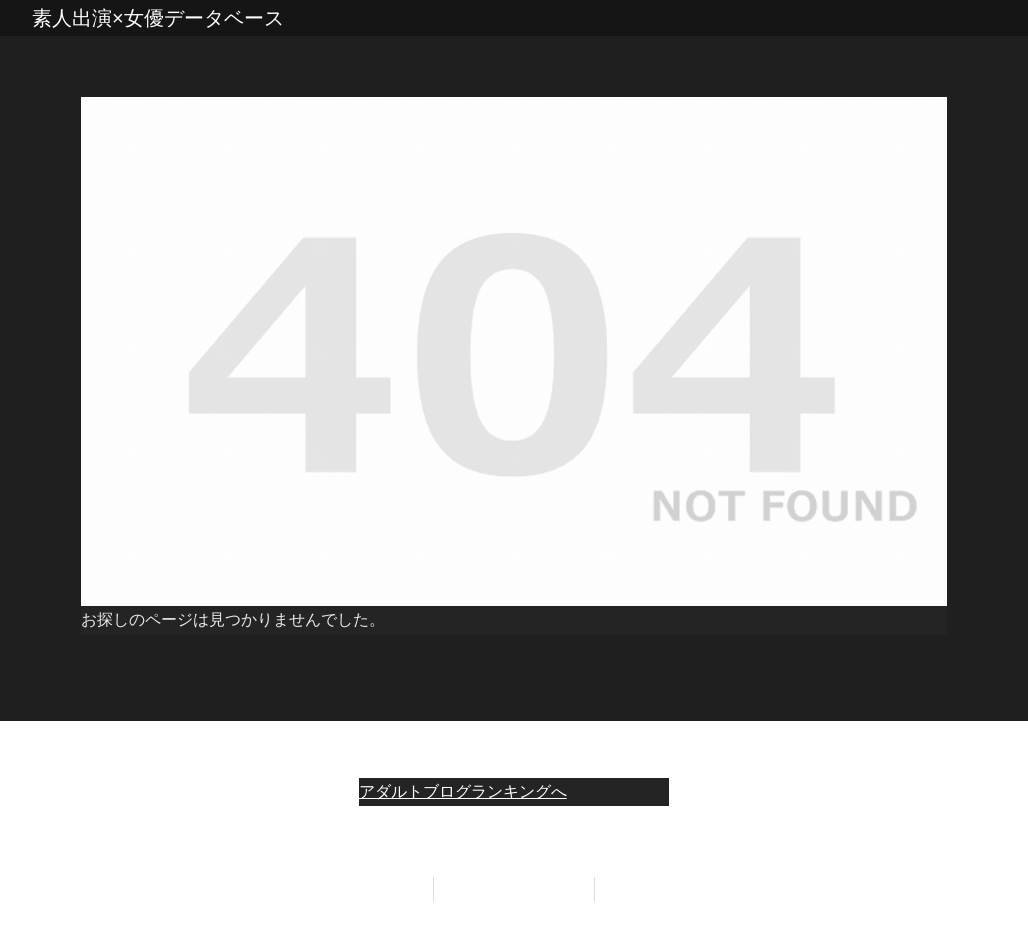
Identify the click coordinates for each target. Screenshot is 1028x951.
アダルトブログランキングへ (463, 791)
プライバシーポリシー (514, 889)
